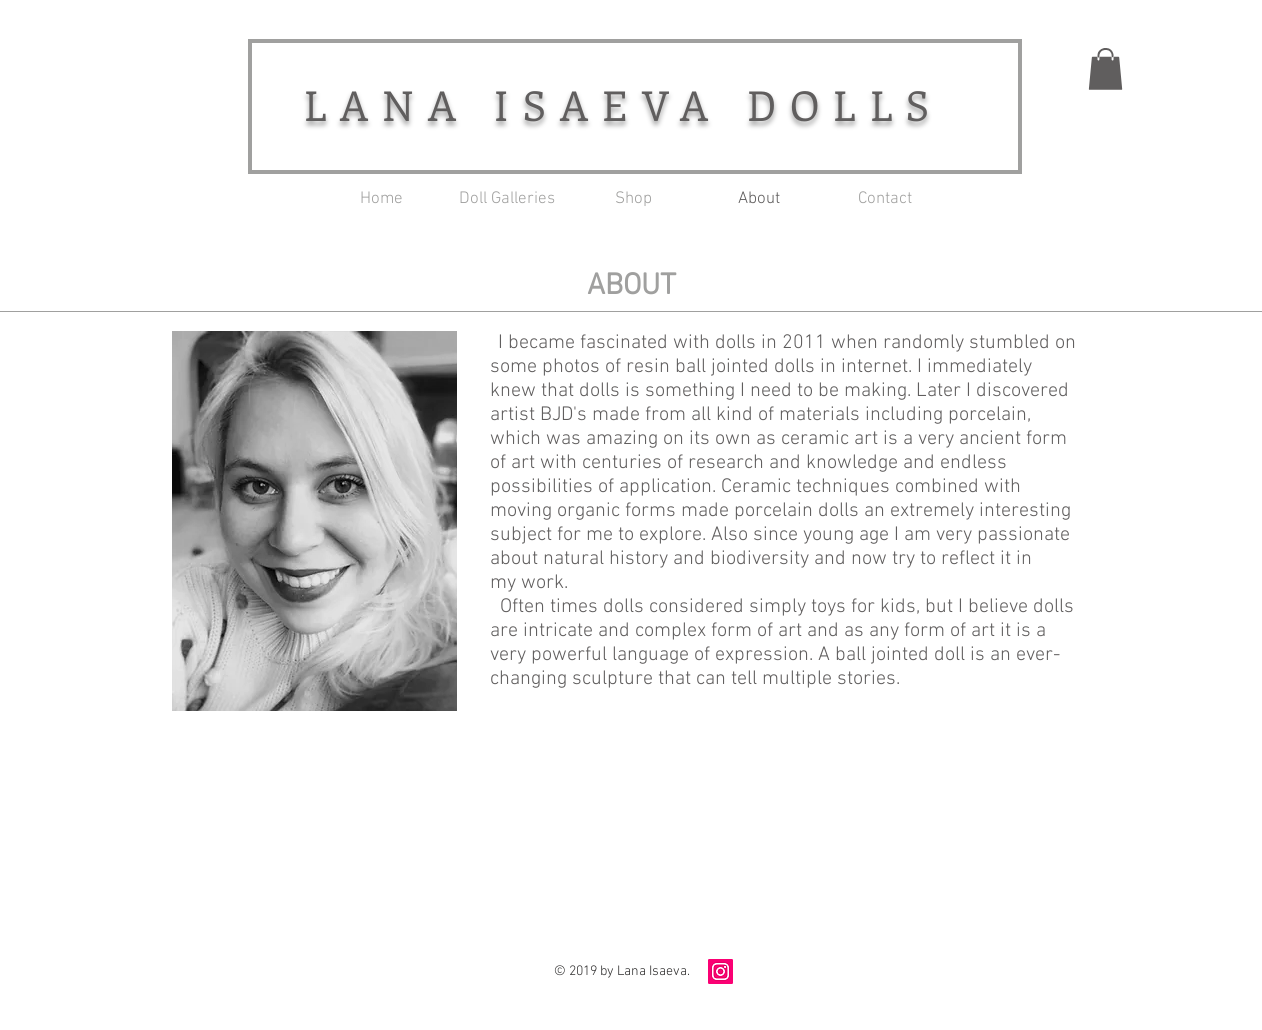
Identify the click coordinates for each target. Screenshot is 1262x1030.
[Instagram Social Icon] (720, 971)
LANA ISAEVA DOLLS (624, 104)
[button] (1105, 69)
